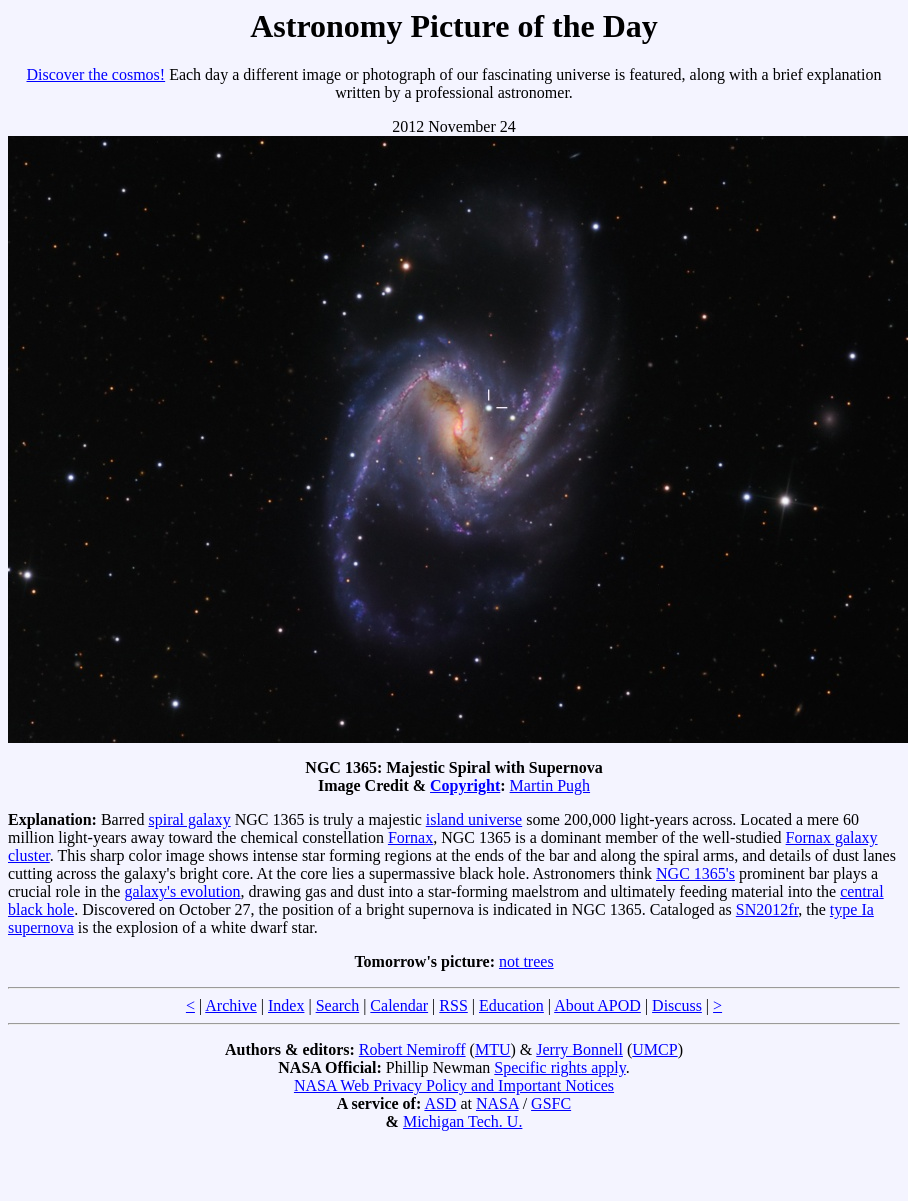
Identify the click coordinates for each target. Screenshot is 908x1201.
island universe (474, 819)
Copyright (465, 785)
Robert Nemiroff (412, 1049)
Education (511, 1005)
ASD (440, 1103)
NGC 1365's (695, 873)
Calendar (399, 1005)
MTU (493, 1049)
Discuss (677, 1005)
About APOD (597, 1005)
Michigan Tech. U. (462, 1121)
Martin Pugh (550, 785)
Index (286, 1005)
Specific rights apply (559, 1067)
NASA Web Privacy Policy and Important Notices (454, 1085)
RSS (453, 1005)
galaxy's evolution (182, 891)
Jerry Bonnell (579, 1049)
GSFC (551, 1103)
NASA (497, 1103)
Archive (231, 1005)
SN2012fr (767, 909)
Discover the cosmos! (96, 74)
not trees (526, 961)
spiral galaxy (189, 819)
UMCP (654, 1049)
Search (338, 1005)
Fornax (410, 837)
